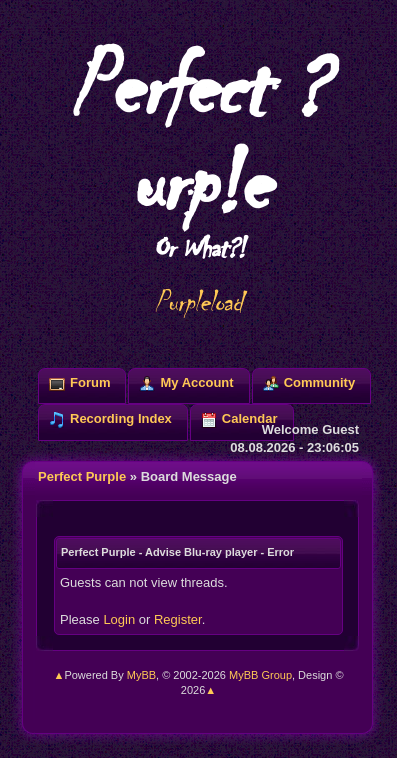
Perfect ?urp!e (198, 148)
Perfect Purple (82, 476)
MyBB (141, 675)
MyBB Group (260, 675)
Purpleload (198, 302)
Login (119, 619)
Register (178, 619)
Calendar (250, 418)
